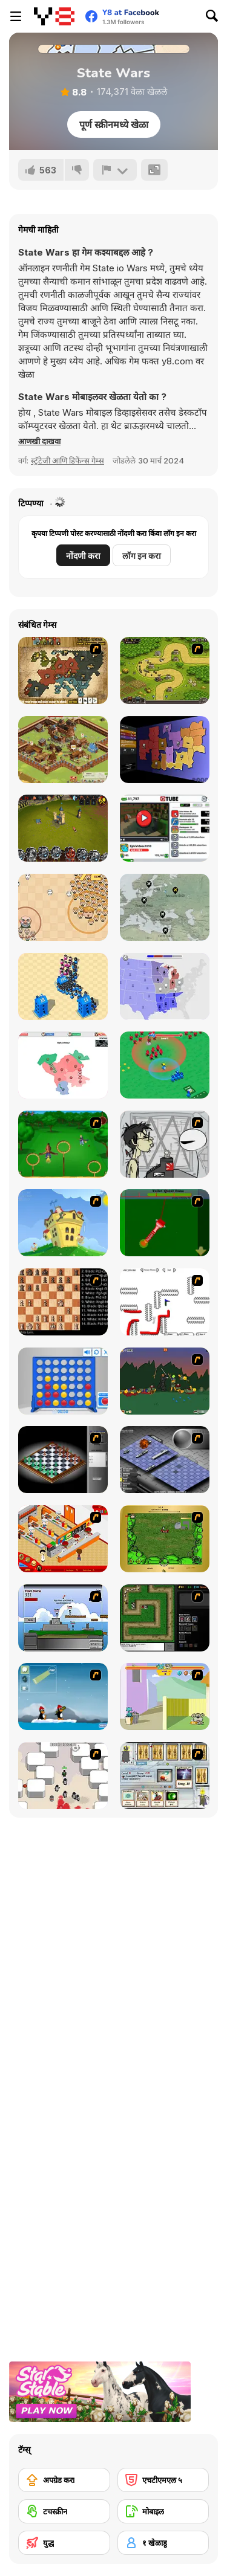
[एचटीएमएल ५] (163, 2480)
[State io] (164, 986)
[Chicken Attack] (63, 1222)
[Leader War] (63, 907)
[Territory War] (63, 1617)
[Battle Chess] (63, 1301)
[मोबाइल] (163, 2511)
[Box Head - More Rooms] (63, 1775)
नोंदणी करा (83, 555)
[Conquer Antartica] (63, 1696)
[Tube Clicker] (164, 828)
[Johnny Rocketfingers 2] (164, 1144)
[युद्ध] (64, 2543)
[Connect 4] (63, 1381)
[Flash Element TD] (164, 1617)
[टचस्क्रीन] (64, 2511)
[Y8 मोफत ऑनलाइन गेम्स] (54, 16)
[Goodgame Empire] (63, 749)
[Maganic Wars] (164, 1775)
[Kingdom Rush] (164, 670)
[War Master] (164, 1065)
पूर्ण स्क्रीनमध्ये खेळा (113, 124)
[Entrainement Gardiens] (63, 1144)
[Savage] (164, 1538)
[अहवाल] (115, 170)
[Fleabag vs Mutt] (164, 1696)
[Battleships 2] (164, 1459)
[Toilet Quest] (164, 1222)
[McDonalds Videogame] (63, 1538)
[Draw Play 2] (164, 1301)
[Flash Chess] (63, 1459)
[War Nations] (63, 1065)
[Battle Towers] (63, 828)
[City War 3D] (63, 986)
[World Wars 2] (63, 670)
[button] (39, 441)
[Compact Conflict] (164, 749)
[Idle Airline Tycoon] (164, 907)
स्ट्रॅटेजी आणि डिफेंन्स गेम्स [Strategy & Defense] (67, 460)
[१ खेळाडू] (163, 2543)
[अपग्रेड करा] (64, 2480)
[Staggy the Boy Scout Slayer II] (164, 1381)
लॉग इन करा (141, 555)
